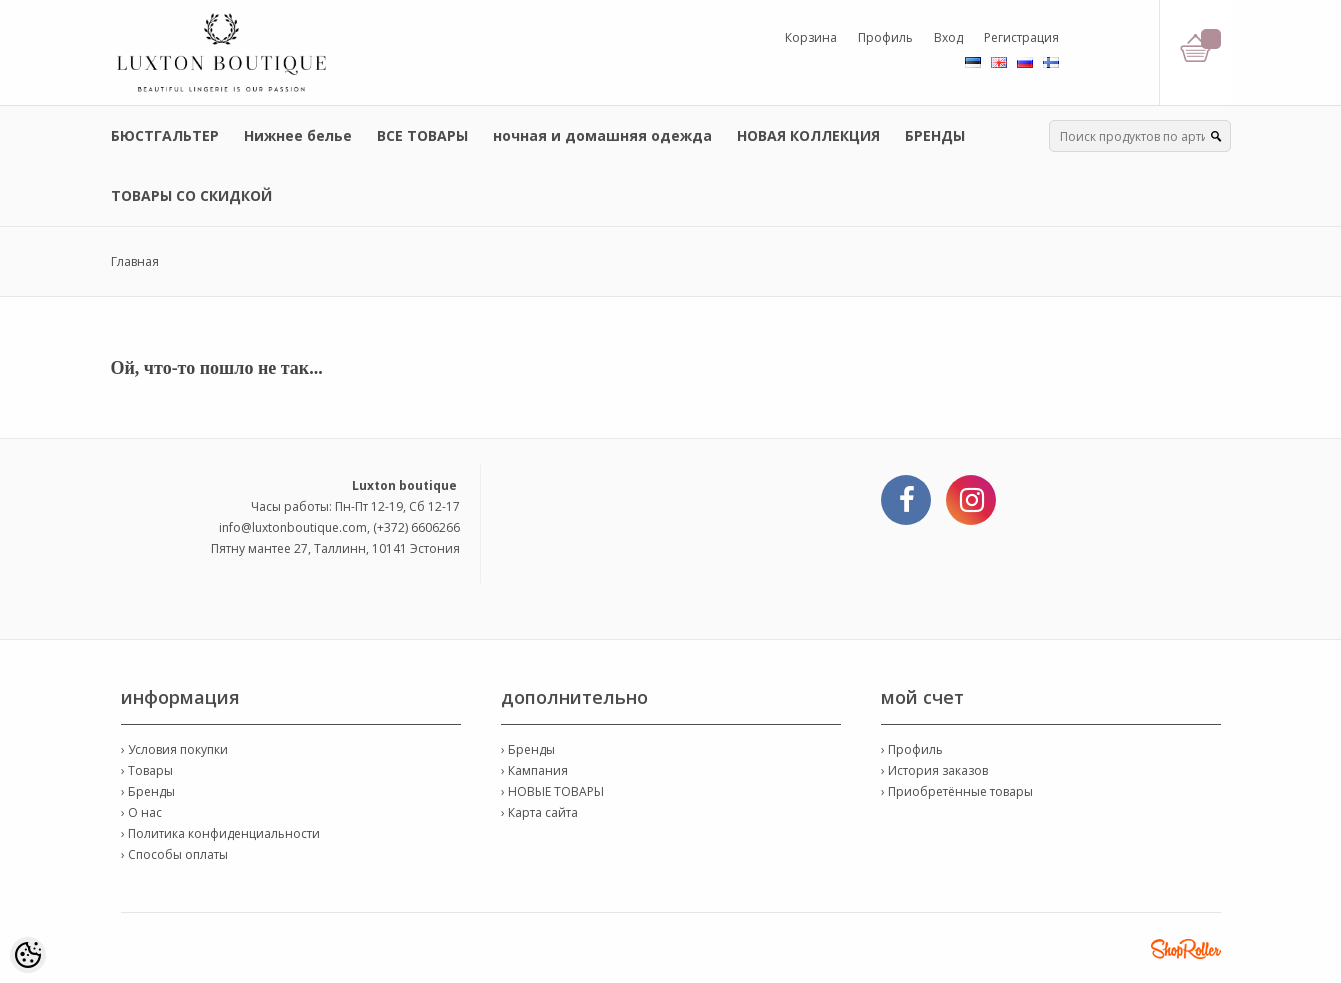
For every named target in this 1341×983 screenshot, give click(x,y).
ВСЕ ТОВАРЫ (422, 135)
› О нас (141, 812)
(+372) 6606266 (416, 527)
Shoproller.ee (1186, 949)
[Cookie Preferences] (28, 955)
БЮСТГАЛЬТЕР (165, 135)
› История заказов (934, 770)
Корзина (811, 37)
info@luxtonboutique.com (293, 527)
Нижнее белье (298, 135)
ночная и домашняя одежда (602, 135)
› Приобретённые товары (957, 791)
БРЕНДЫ (935, 135)
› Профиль (912, 749)
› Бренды (148, 791)
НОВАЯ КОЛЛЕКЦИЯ (808, 135)
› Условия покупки (174, 749)
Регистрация (1021, 37)
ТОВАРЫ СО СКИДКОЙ (191, 195)
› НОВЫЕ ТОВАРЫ (552, 791)
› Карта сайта (539, 812)
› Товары (147, 770)
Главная (135, 261)
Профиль (885, 37)
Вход (948, 37)
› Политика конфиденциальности (220, 833)
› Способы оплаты (174, 854)
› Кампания (534, 770)
